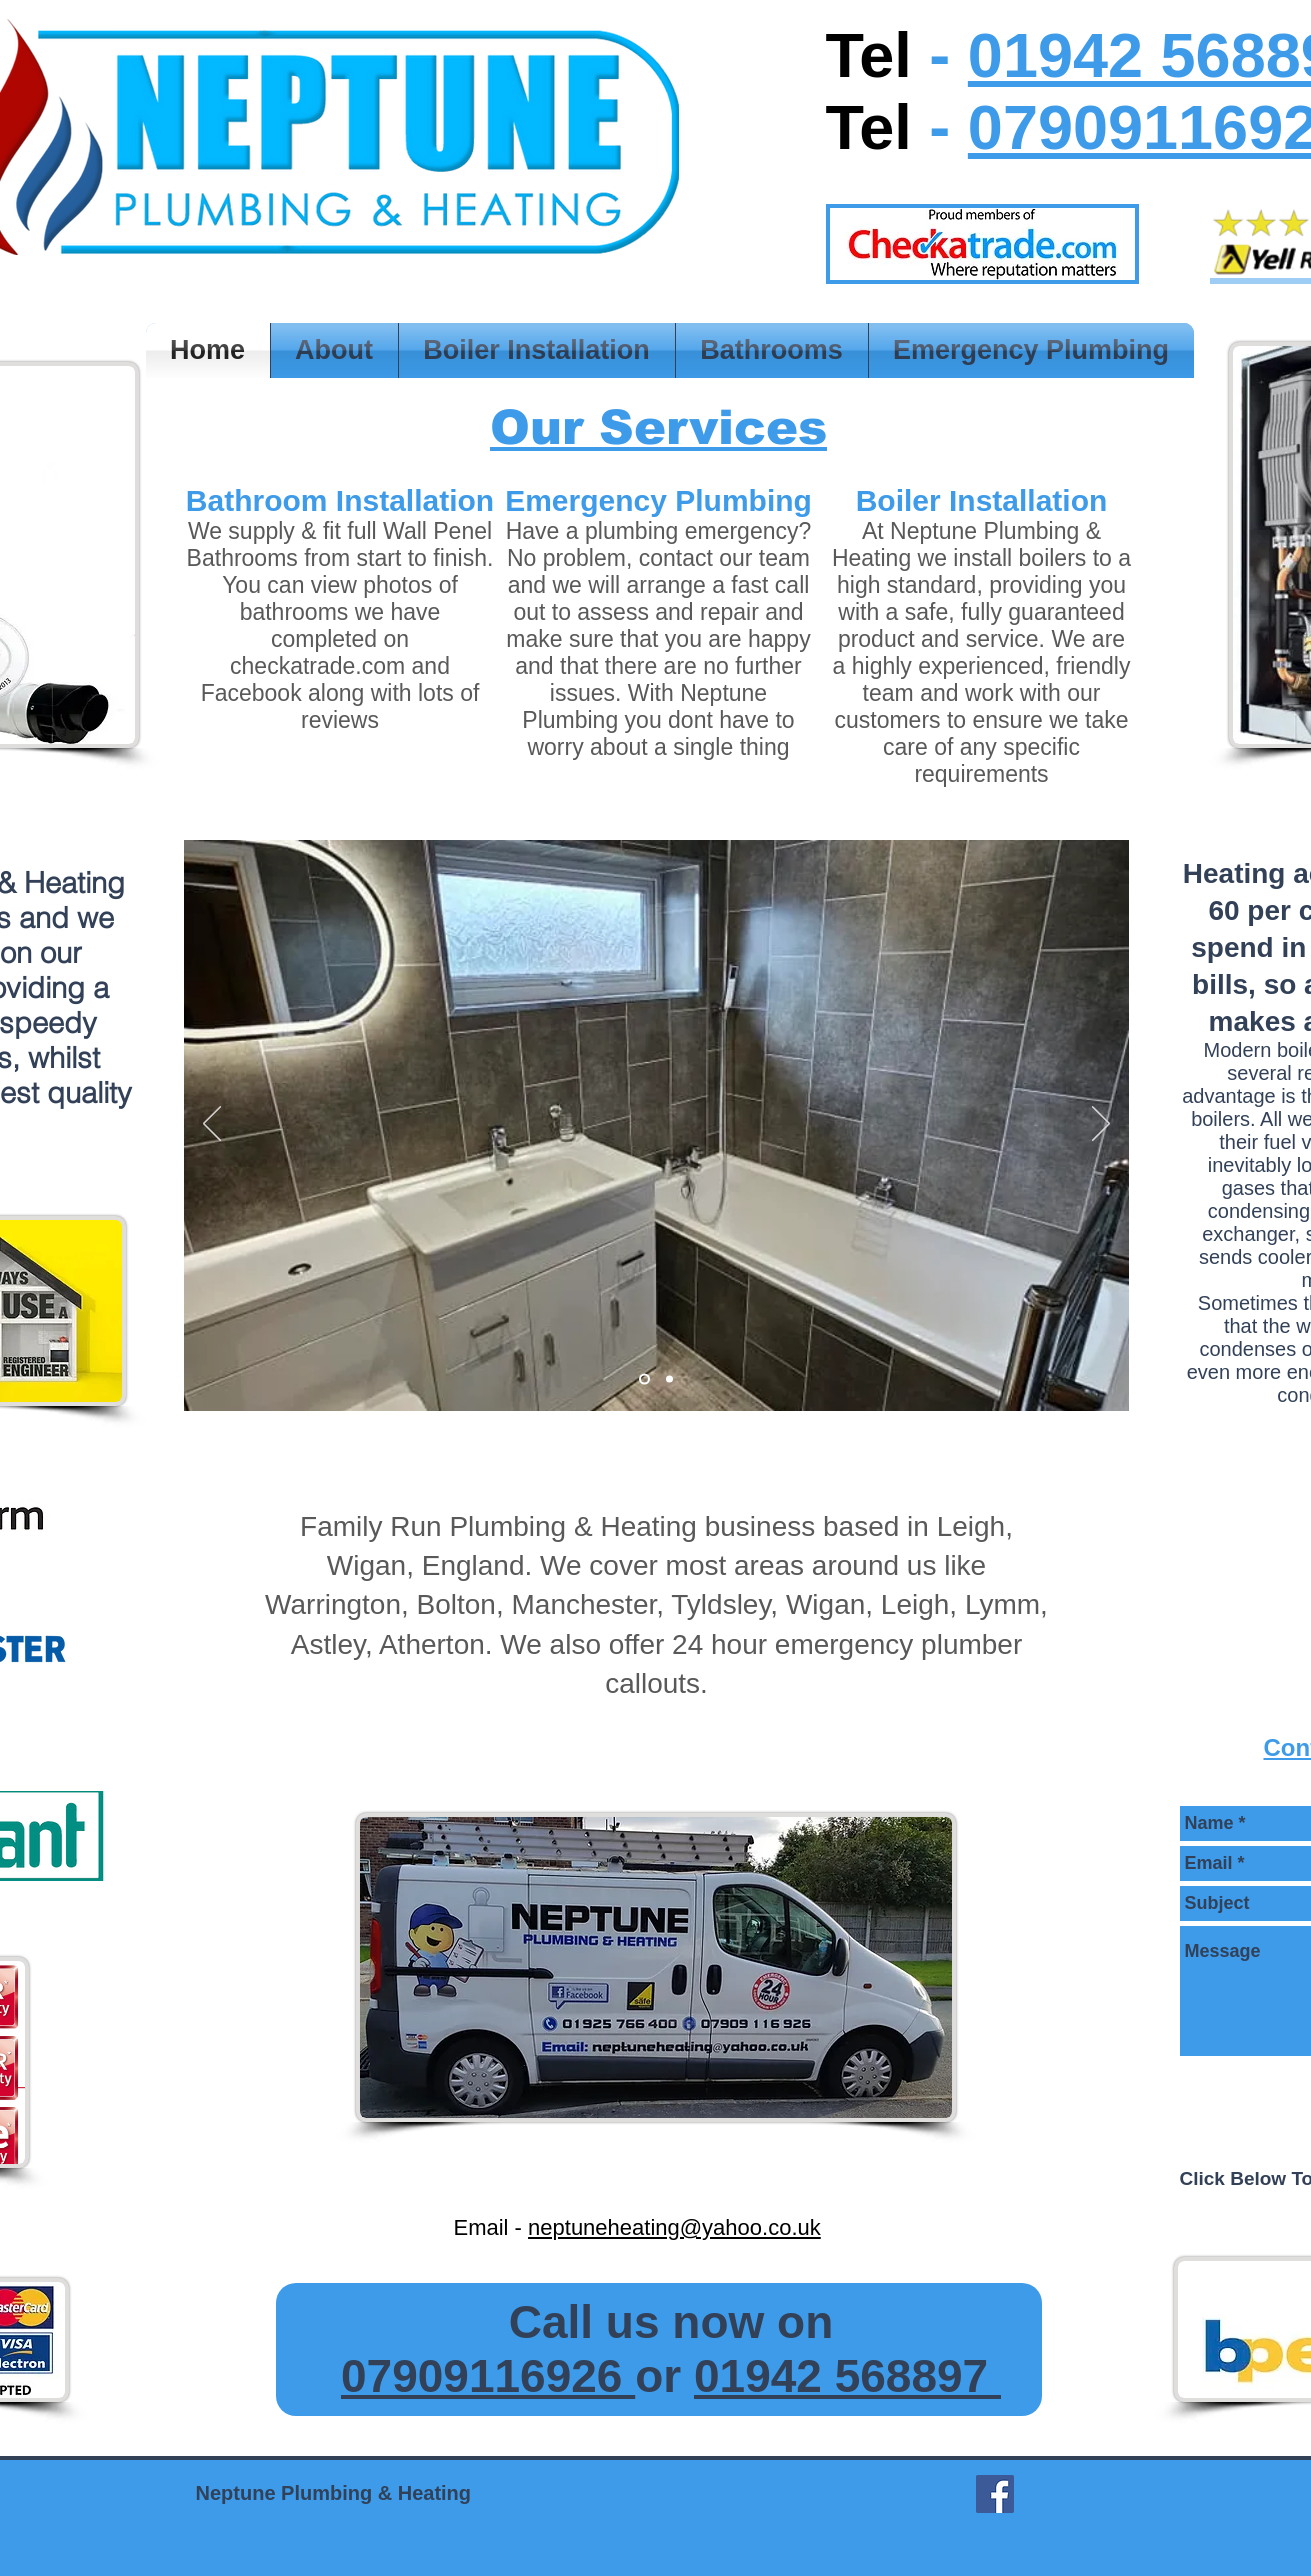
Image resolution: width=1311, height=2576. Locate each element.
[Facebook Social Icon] (995, 2494)
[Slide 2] (644, 1379)
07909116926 (488, 2376)
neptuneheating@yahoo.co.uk (674, 2227)
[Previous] (212, 1125)
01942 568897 (847, 2376)
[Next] (1101, 1125)
